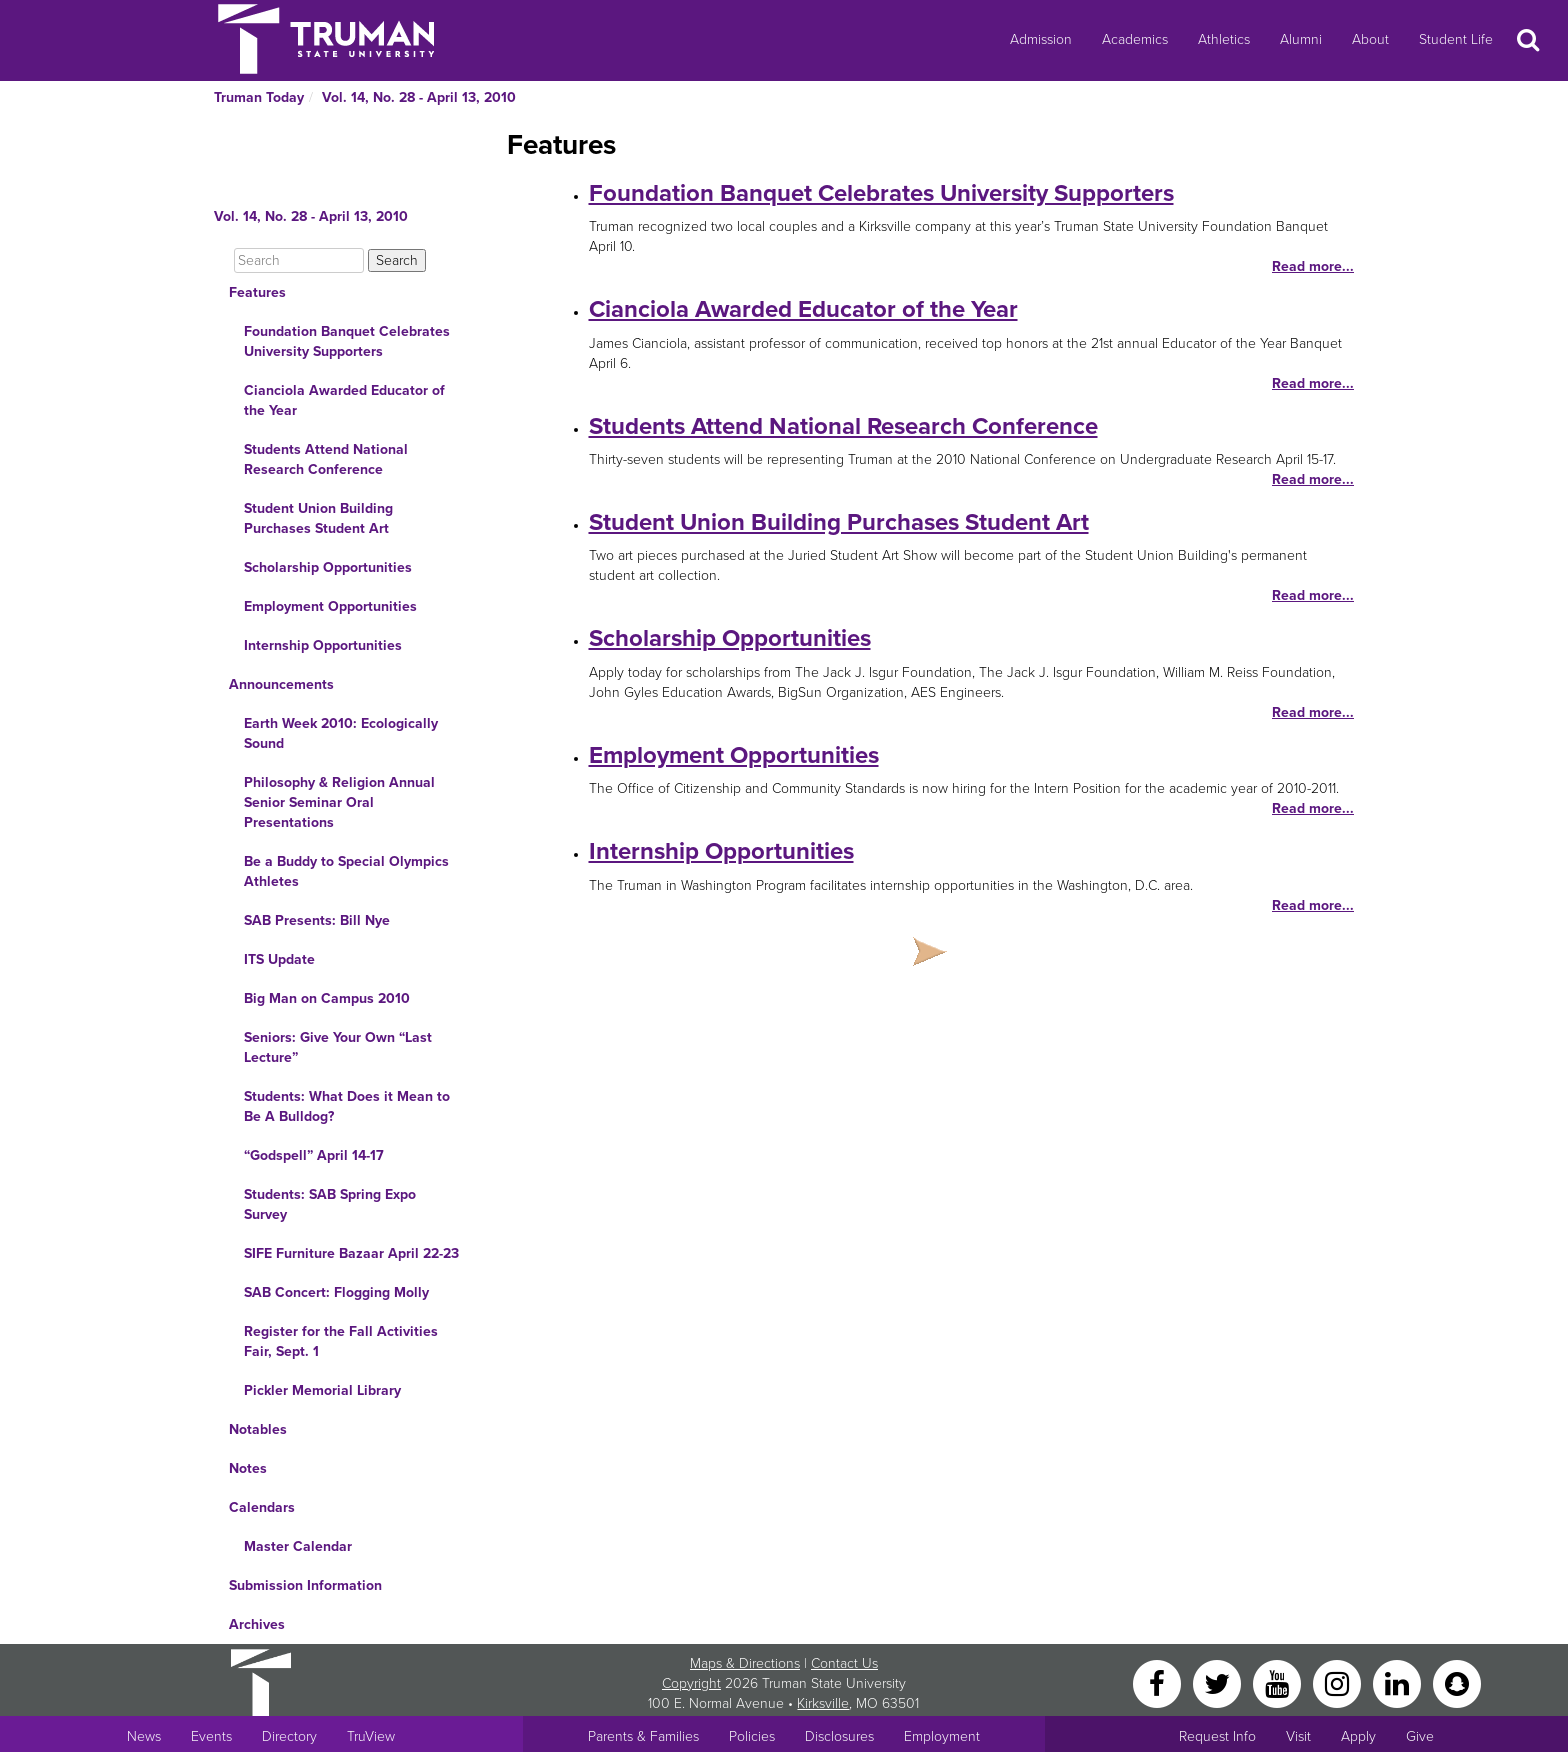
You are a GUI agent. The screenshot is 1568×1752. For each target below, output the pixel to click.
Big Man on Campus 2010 (327, 998)
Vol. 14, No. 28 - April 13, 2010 (419, 97)
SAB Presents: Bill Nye (317, 920)
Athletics (1224, 39)
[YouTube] (1279, 1682)
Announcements (281, 684)
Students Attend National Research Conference (326, 459)
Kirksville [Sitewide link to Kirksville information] (823, 1703)
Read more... (1313, 266)
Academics (1135, 39)
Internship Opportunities (323, 645)
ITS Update (279, 959)
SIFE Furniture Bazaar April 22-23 (351, 1253)
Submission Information (305, 1585)
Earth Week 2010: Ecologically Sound (341, 733)
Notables (258, 1429)
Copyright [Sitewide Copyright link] (691, 1683)
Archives (257, 1624)
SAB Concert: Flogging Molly (336, 1292)
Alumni (1301, 39)
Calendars (262, 1507)
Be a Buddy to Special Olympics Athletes (346, 871)
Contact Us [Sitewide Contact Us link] (844, 1663)
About (1370, 39)
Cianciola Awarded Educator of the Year (344, 400)
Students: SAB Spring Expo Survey (330, 1204)
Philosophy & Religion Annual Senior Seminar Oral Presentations (339, 802)
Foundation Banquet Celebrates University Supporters (347, 341)
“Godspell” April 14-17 (314, 1155)
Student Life (1456, 39)
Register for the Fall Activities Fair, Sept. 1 (341, 1341)
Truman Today (259, 97)
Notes (248, 1468)
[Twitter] (1219, 1682)
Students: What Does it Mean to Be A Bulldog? (347, 1106)
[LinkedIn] (1399, 1682)
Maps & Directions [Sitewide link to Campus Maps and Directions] (745, 1663)
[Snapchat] (1457, 1682)
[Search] (299, 260)
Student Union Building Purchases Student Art (318, 518)
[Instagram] (1339, 1682)
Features (257, 292)
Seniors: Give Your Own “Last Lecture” (338, 1047)
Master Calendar (298, 1546)
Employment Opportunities (330, 606)
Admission (1041, 39)
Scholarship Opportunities (328, 567)
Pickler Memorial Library (322, 1390)
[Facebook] (1159, 1682)
